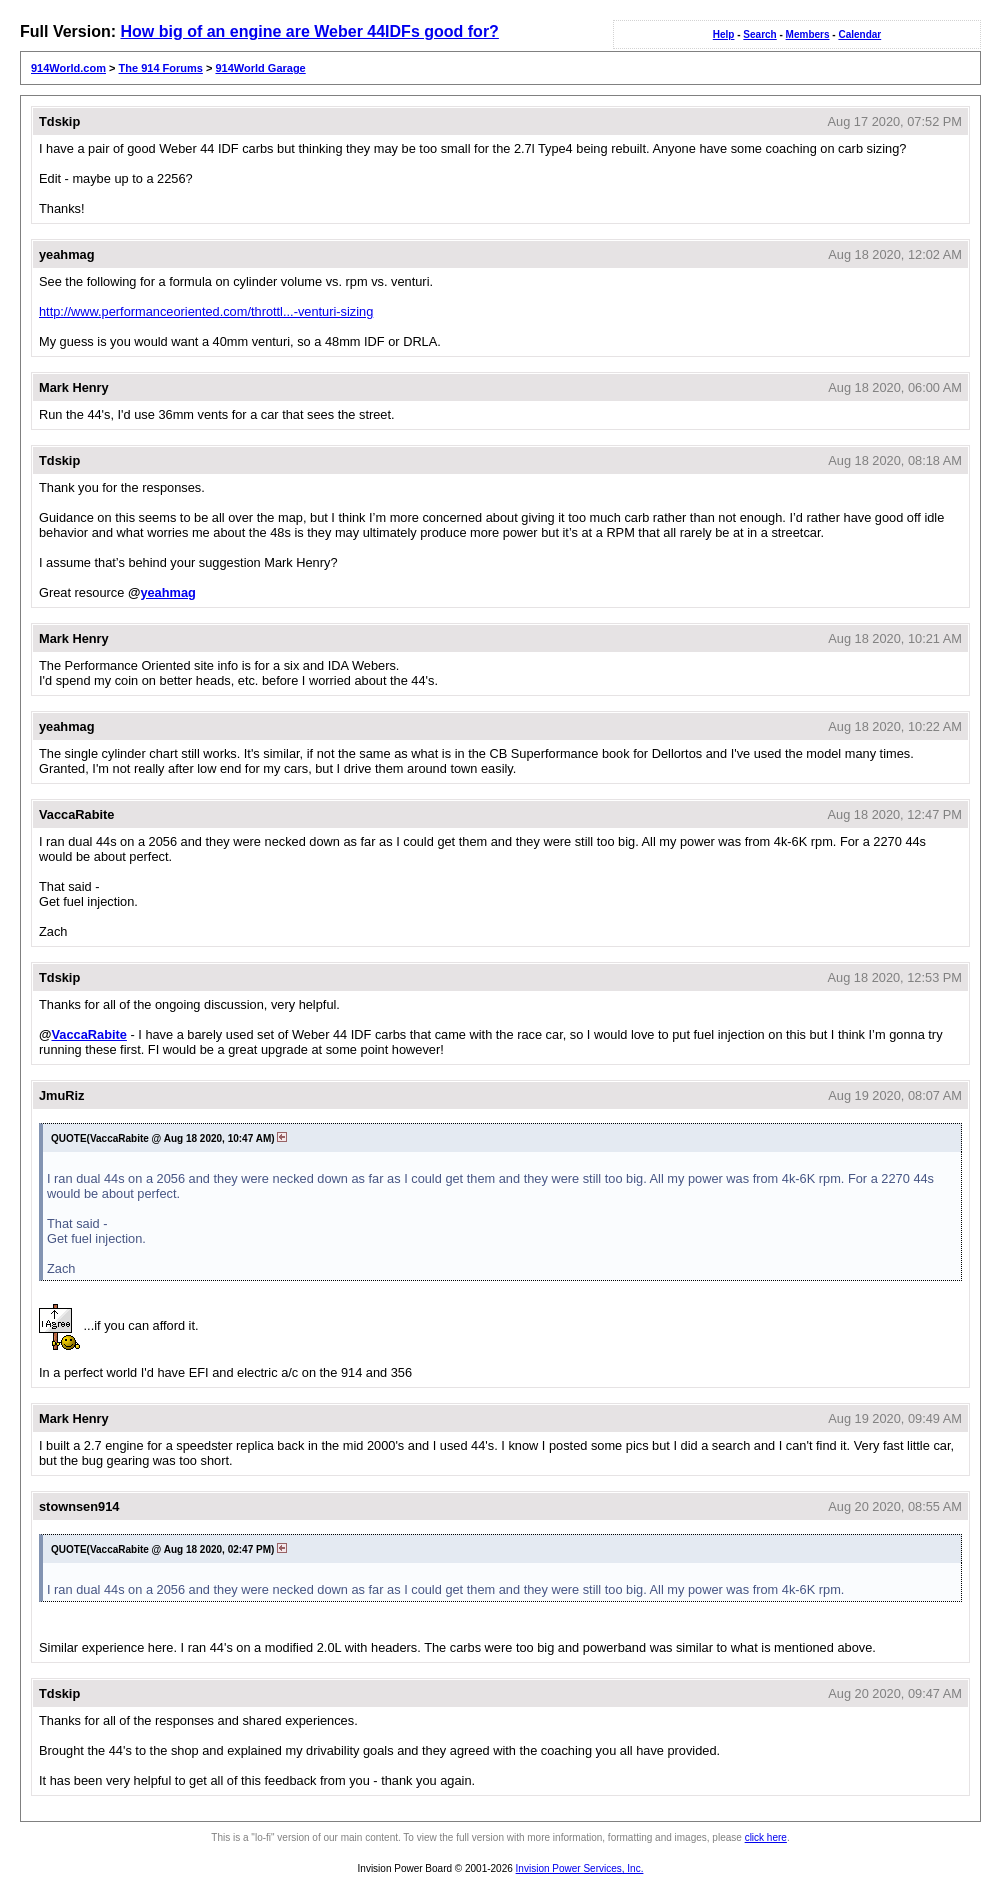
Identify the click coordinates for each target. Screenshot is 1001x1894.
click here (766, 1837)
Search (759, 34)
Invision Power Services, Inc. (580, 1868)
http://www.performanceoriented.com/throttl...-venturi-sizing (206, 311)
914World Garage (260, 68)
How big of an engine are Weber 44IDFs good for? (309, 31)
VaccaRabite (88, 1034)
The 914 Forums (161, 68)
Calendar (859, 34)
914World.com (68, 68)
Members (808, 34)
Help (724, 34)
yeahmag (167, 592)
